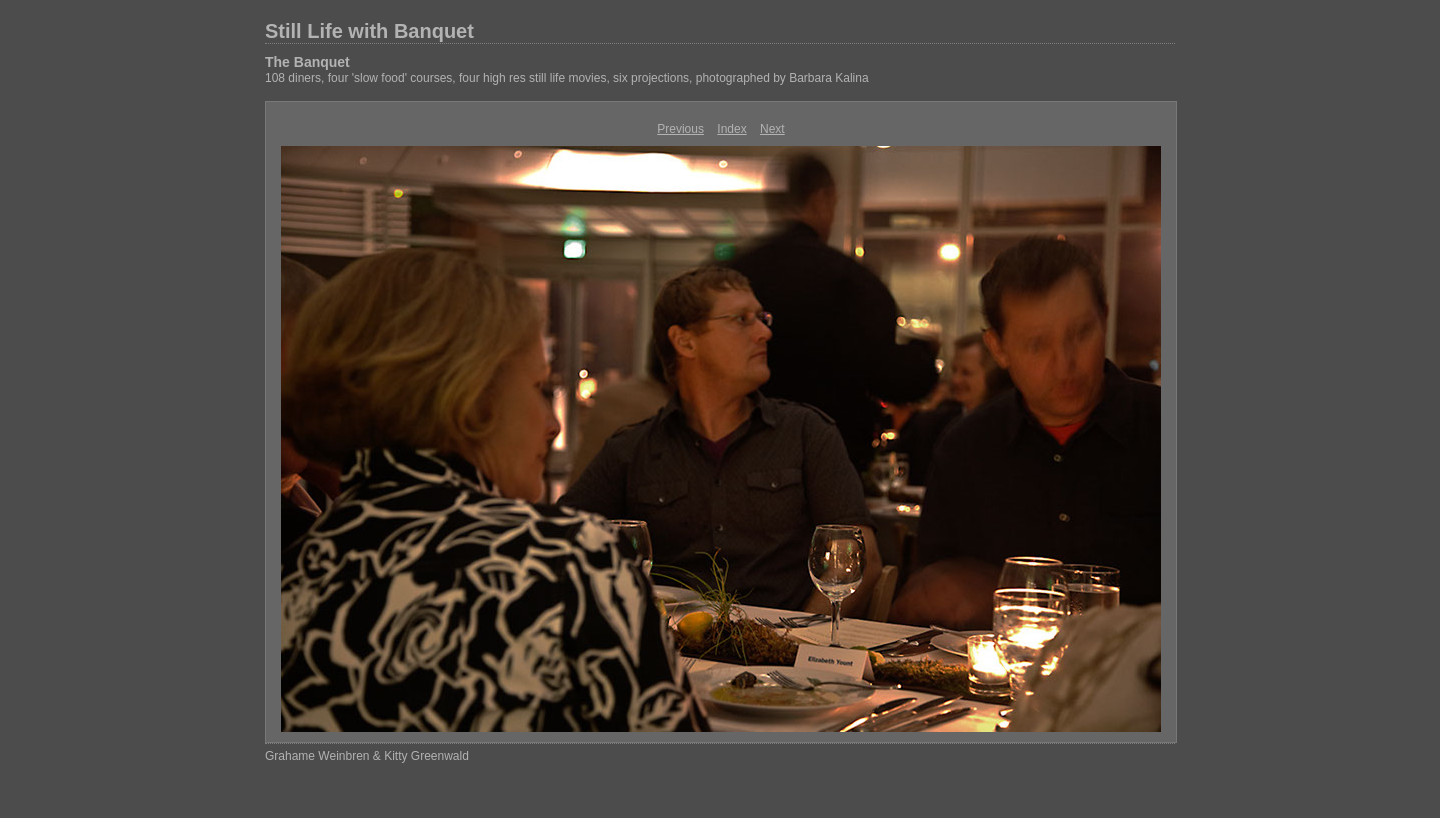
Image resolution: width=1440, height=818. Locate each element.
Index (731, 129)
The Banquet (307, 62)
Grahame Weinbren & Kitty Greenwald (367, 756)
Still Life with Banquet (369, 31)
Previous (680, 129)
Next (772, 129)
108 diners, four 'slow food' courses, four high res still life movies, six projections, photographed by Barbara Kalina (567, 78)
